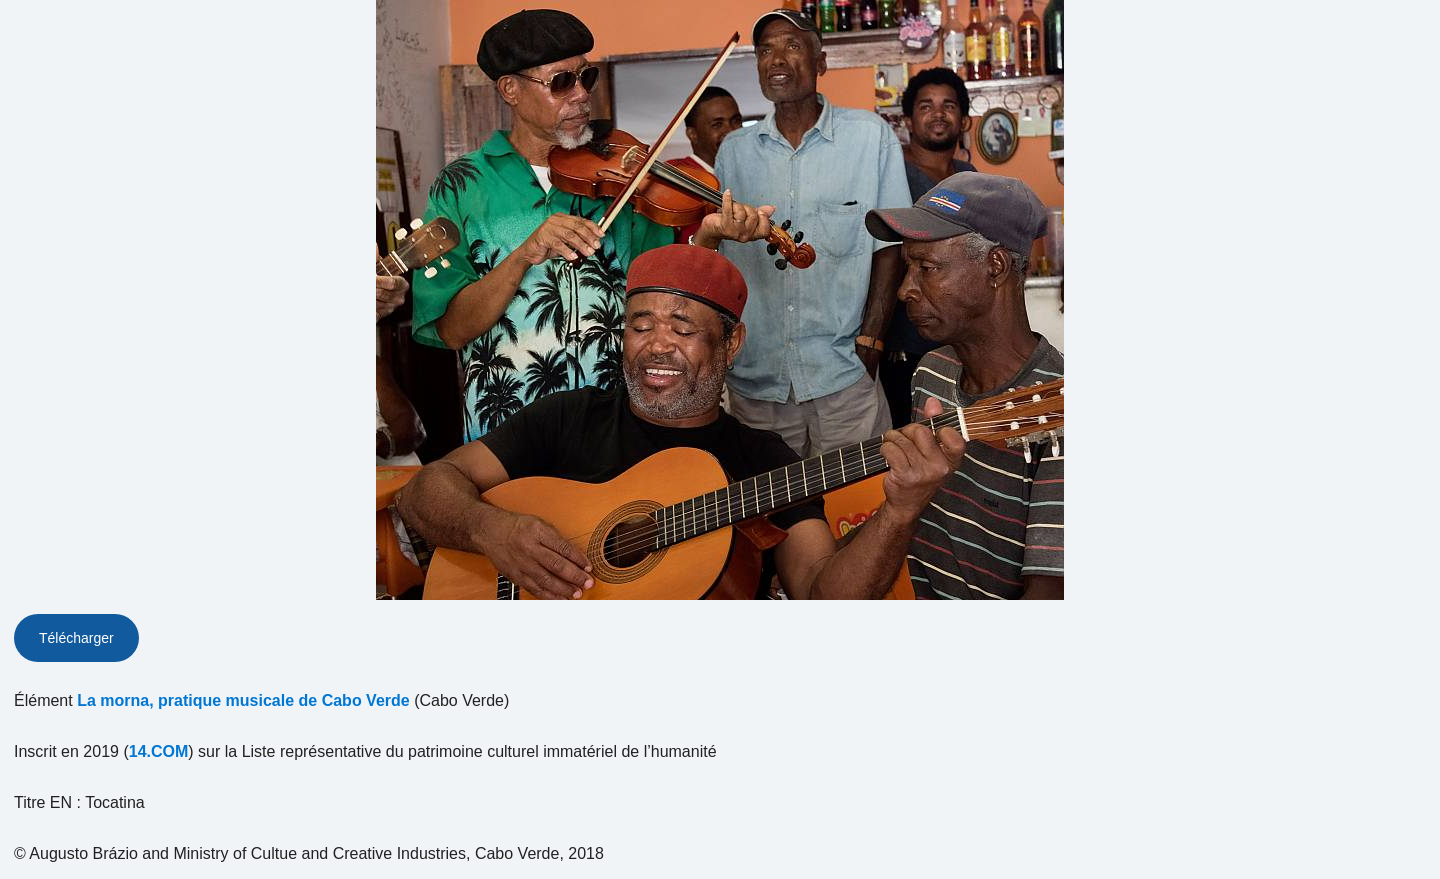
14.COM (159, 751)
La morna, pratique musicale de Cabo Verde (243, 700)
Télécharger (76, 638)
